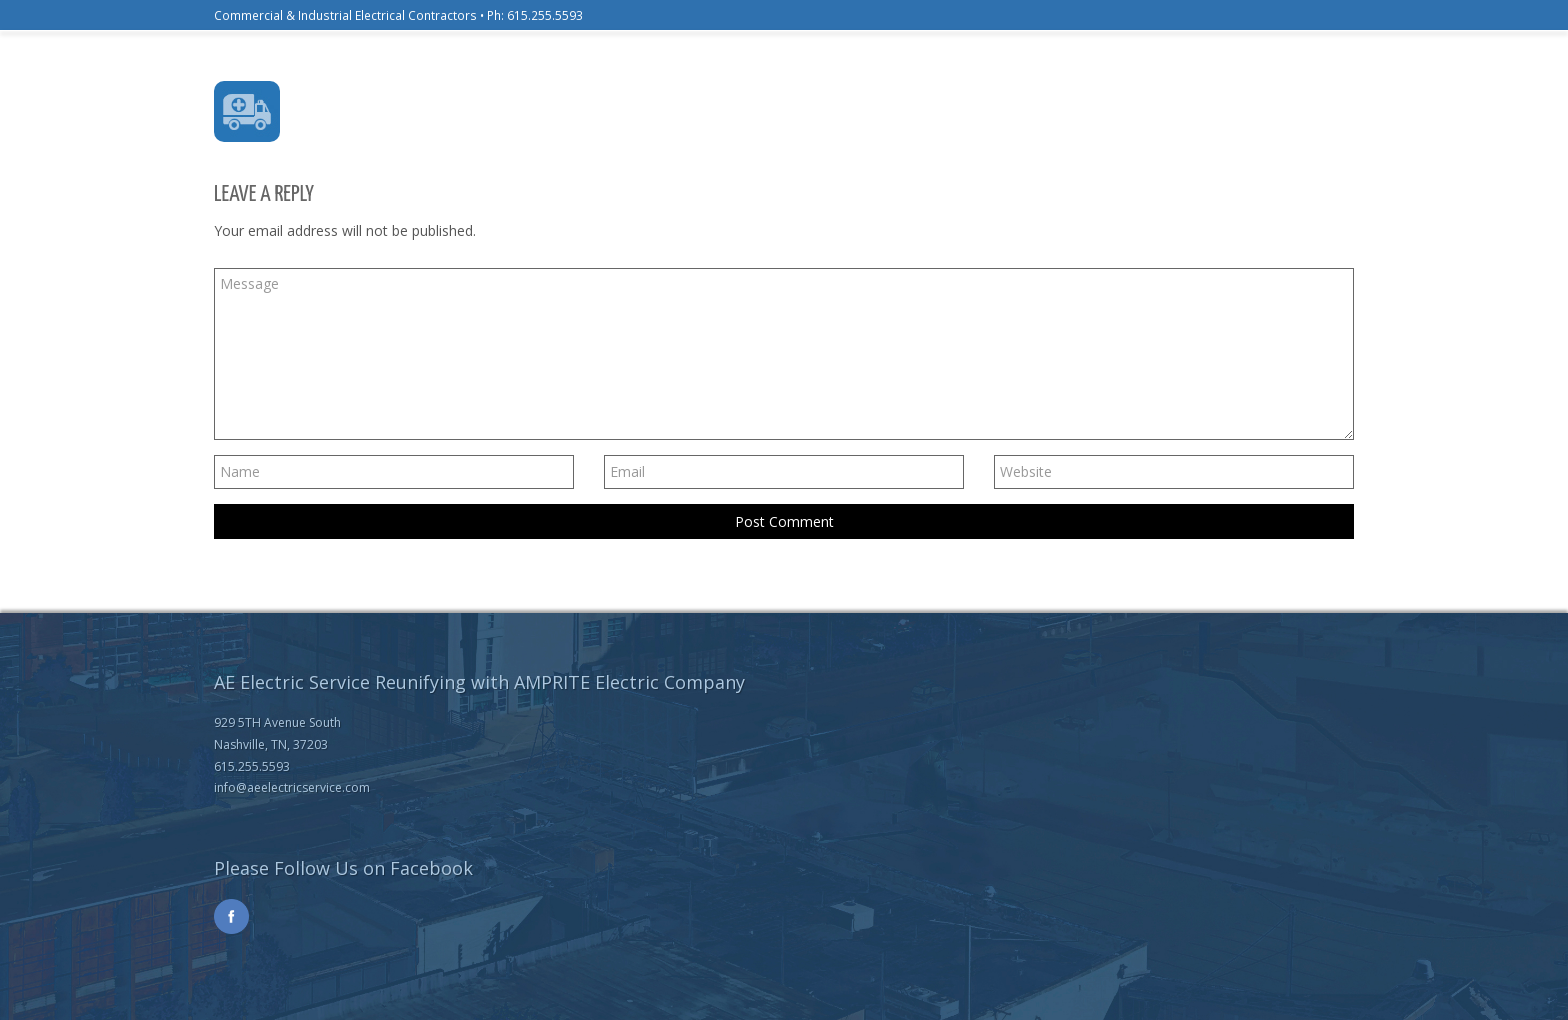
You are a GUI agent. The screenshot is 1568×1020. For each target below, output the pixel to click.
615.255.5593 (545, 15)
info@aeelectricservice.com (292, 787)
